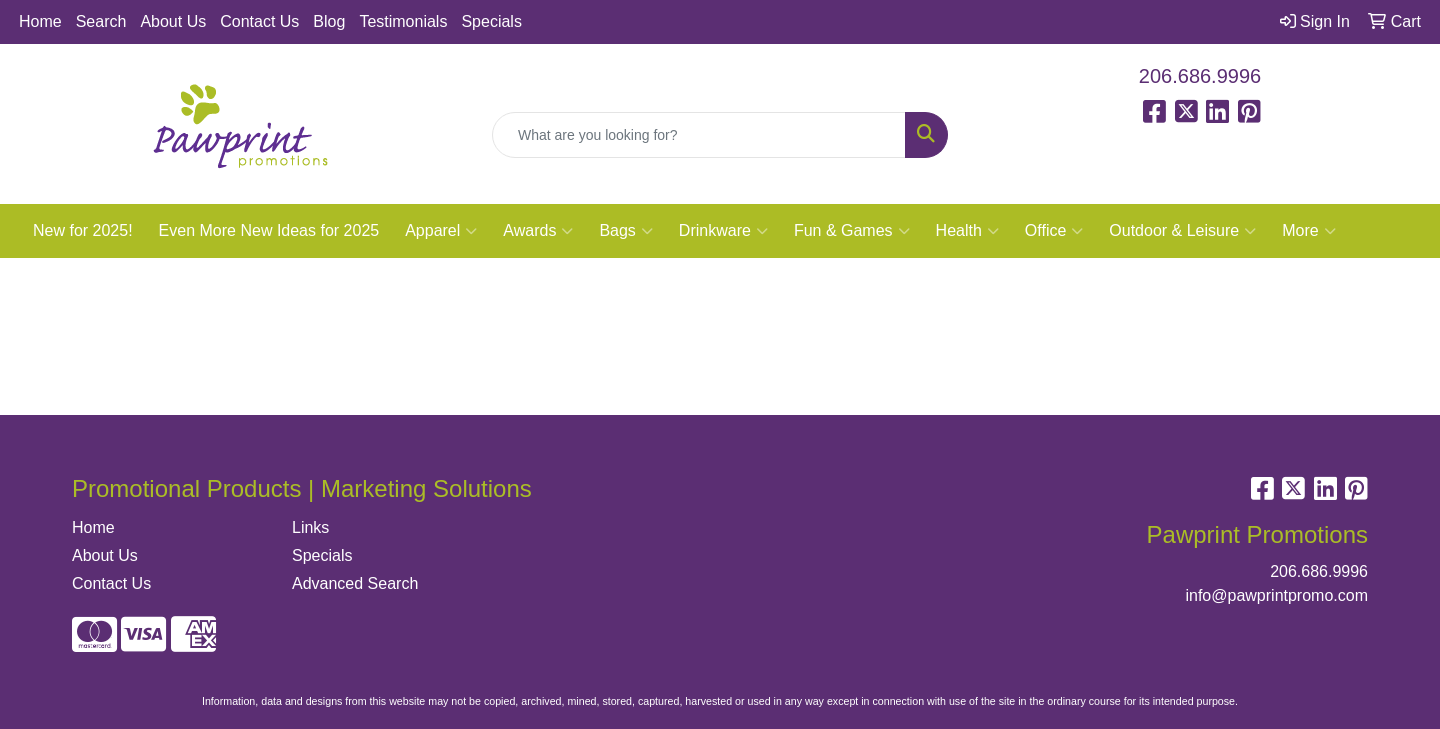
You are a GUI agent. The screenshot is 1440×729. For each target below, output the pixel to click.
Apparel (441, 231)
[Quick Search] (699, 135)
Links (310, 527)
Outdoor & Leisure (1182, 231)
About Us (173, 21)
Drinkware (723, 231)
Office (1054, 231)
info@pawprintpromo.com (1276, 595)
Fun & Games (852, 231)
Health (967, 231)
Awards (538, 231)
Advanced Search (355, 583)
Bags (625, 231)
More (1308, 231)
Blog (329, 21)
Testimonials (403, 21)
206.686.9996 (1200, 76)
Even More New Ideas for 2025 (269, 230)
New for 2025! (83, 230)
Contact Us (259, 21)
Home (40, 21)
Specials (491, 21)
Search (101, 21)
